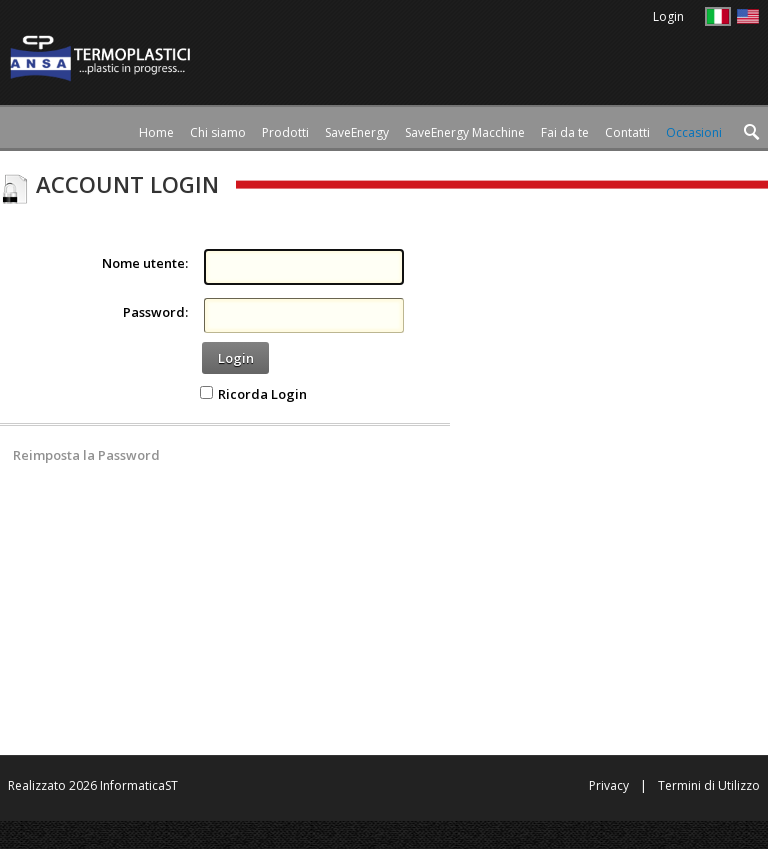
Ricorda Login (262, 394)
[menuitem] (285, 132)
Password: (155, 312)
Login (236, 358)
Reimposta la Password (86, 455)
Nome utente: (145, 263)
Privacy (609, 785)
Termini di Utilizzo (709, 785)
